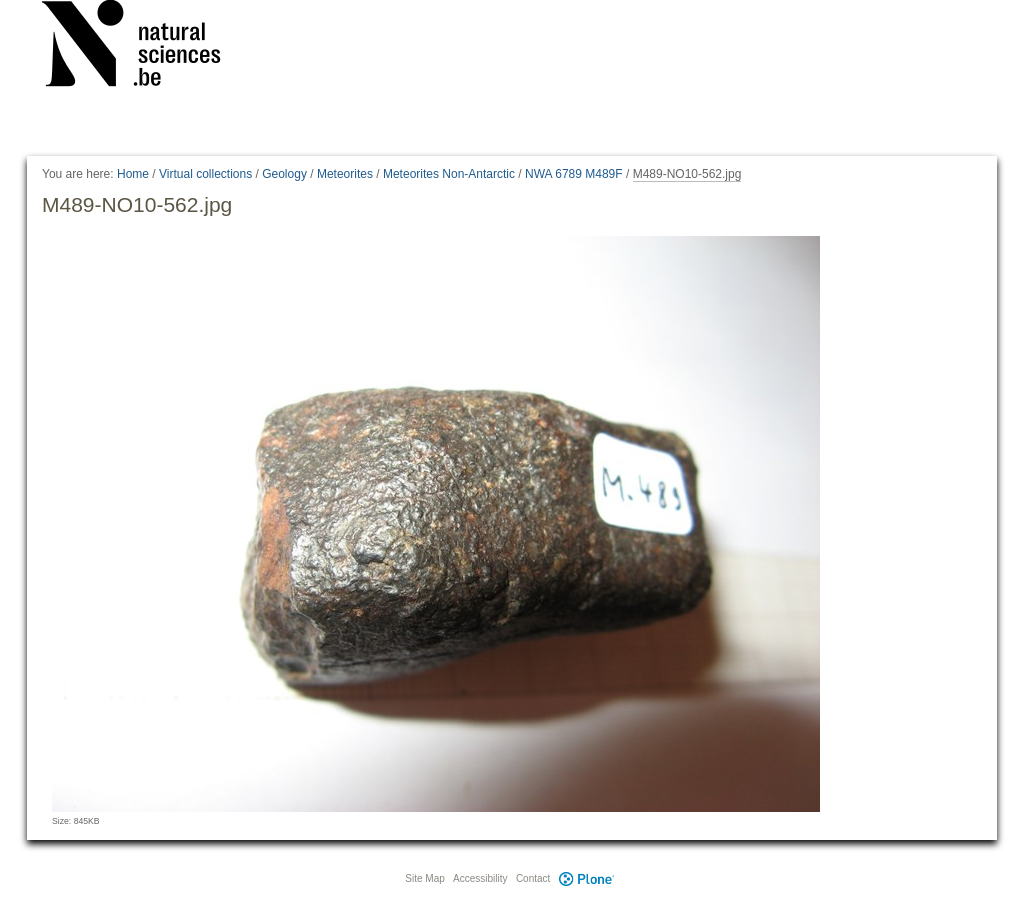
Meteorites (345, 174)
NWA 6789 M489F (574, 174)
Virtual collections (205, 174)
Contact (533, 878)
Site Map (424, 878)
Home (133, 174)
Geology (284, 174)
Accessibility (480, 878)
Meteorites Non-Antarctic (449, 174)
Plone (586, 878)
